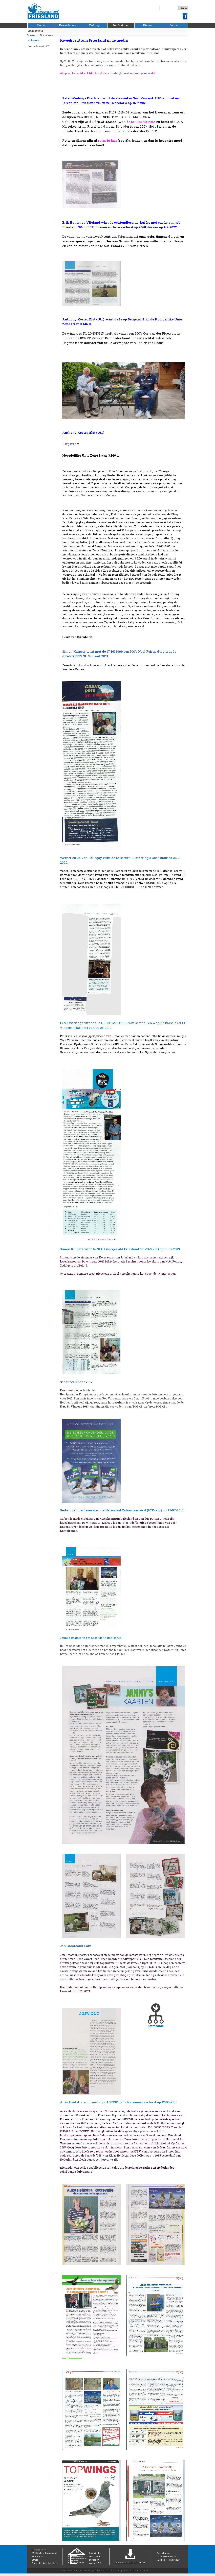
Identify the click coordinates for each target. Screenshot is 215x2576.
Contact (174, 25)
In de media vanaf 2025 (38, 46)
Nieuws (148, 25)
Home (41, 25)
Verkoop (94, 25)
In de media (33, 40)
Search (184, 8)
